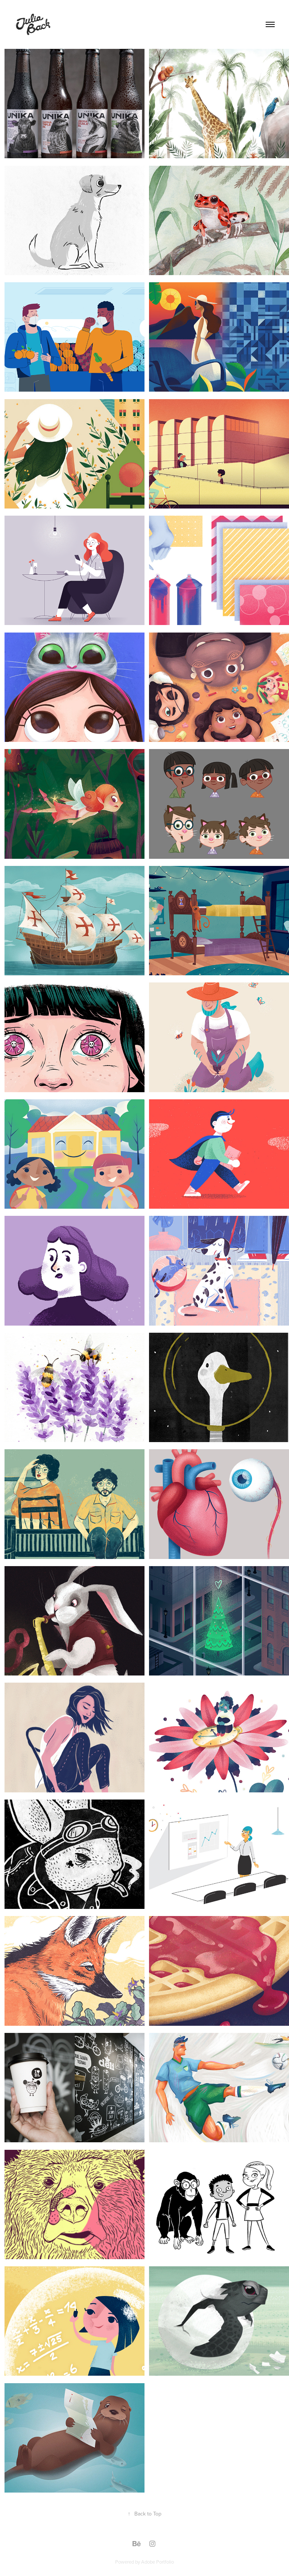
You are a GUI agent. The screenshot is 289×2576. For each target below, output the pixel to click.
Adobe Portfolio (157, 2561)
